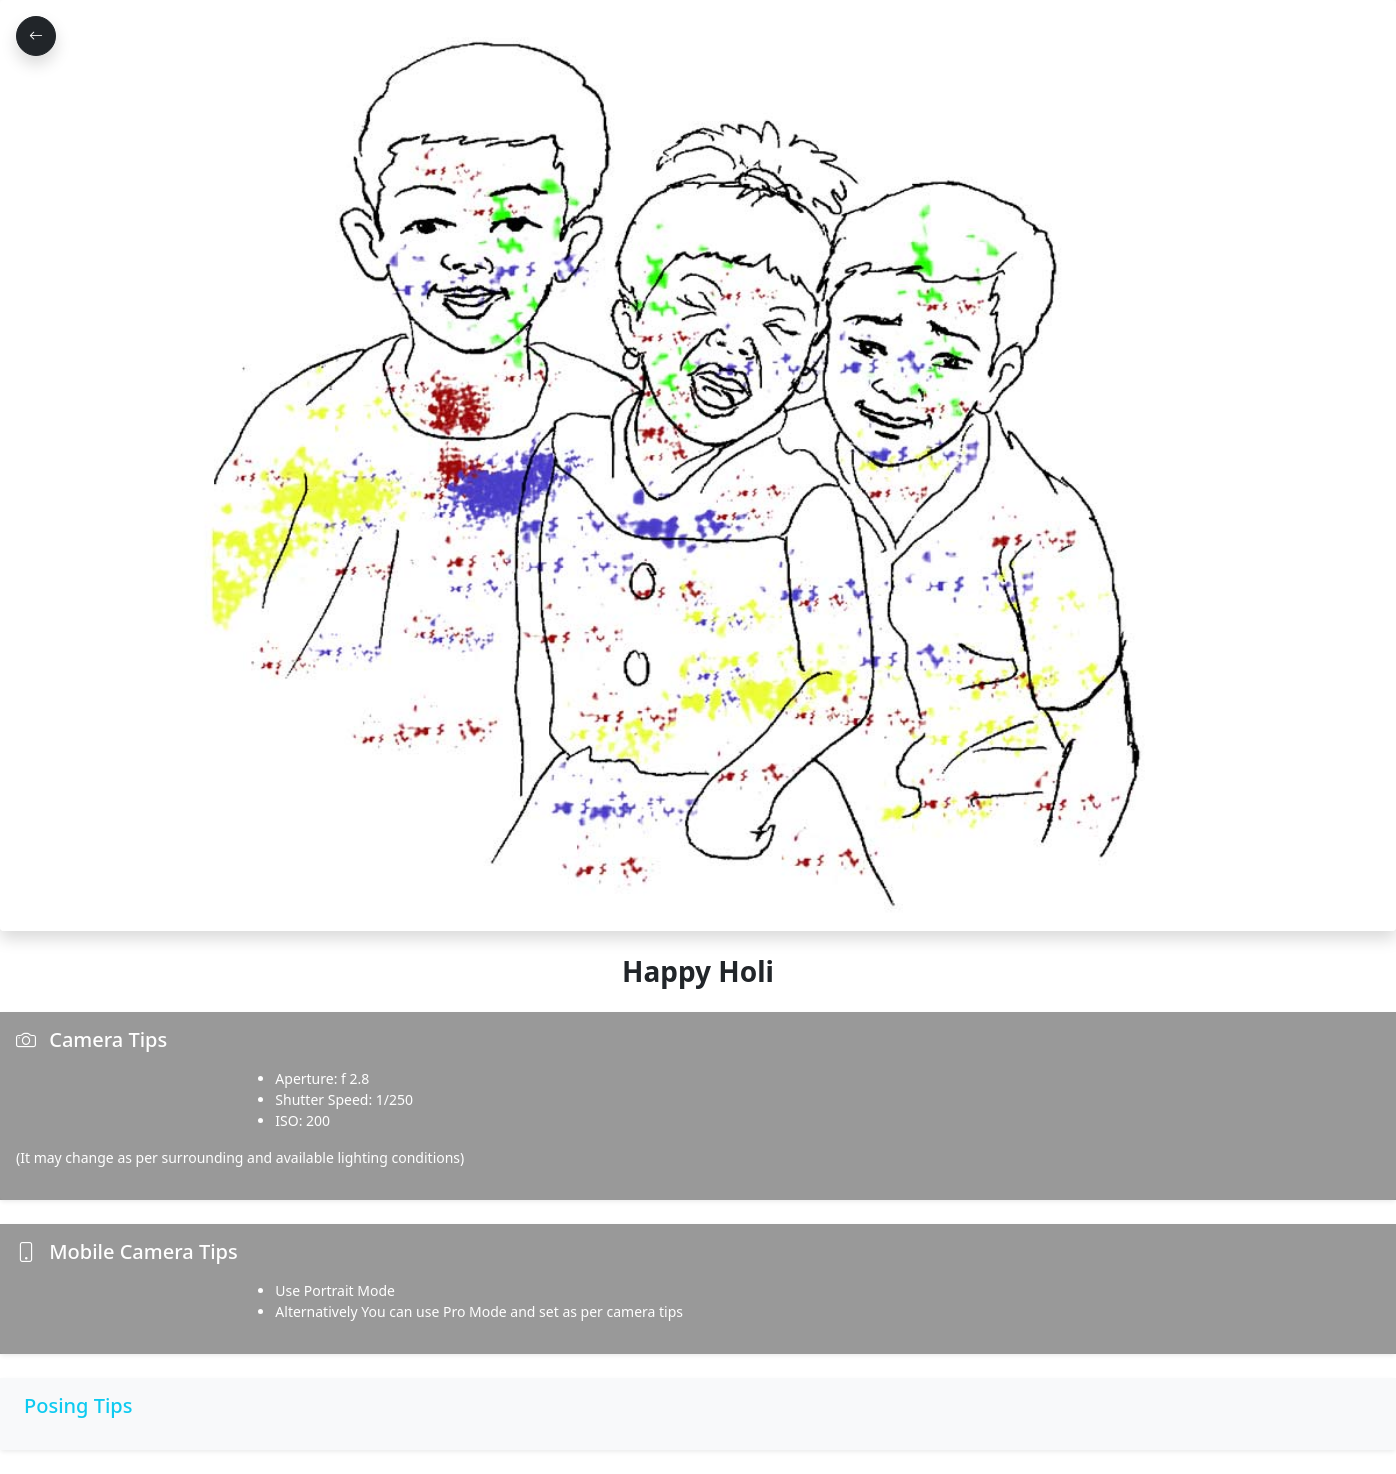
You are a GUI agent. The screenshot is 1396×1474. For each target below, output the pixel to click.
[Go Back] (36, 36)
